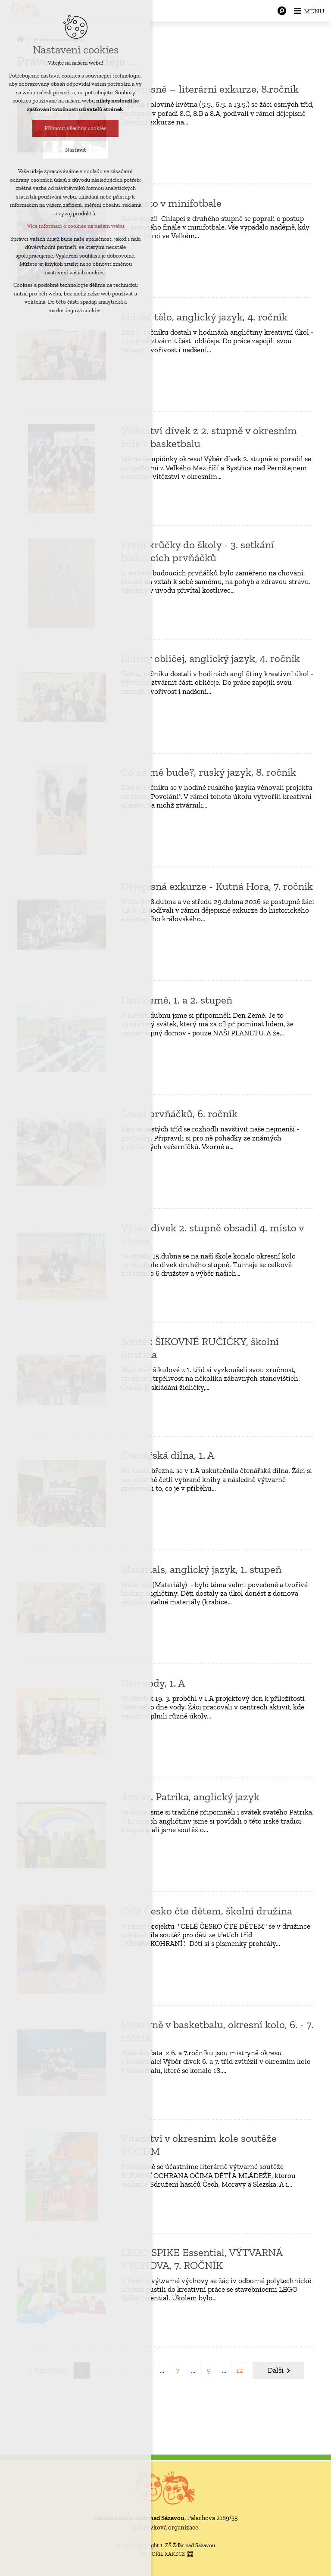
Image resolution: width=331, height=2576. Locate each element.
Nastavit (75, 150)
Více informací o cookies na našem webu (75, 226)
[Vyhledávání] (279, 10)
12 (239, 2370)
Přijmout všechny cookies (75, 128)
